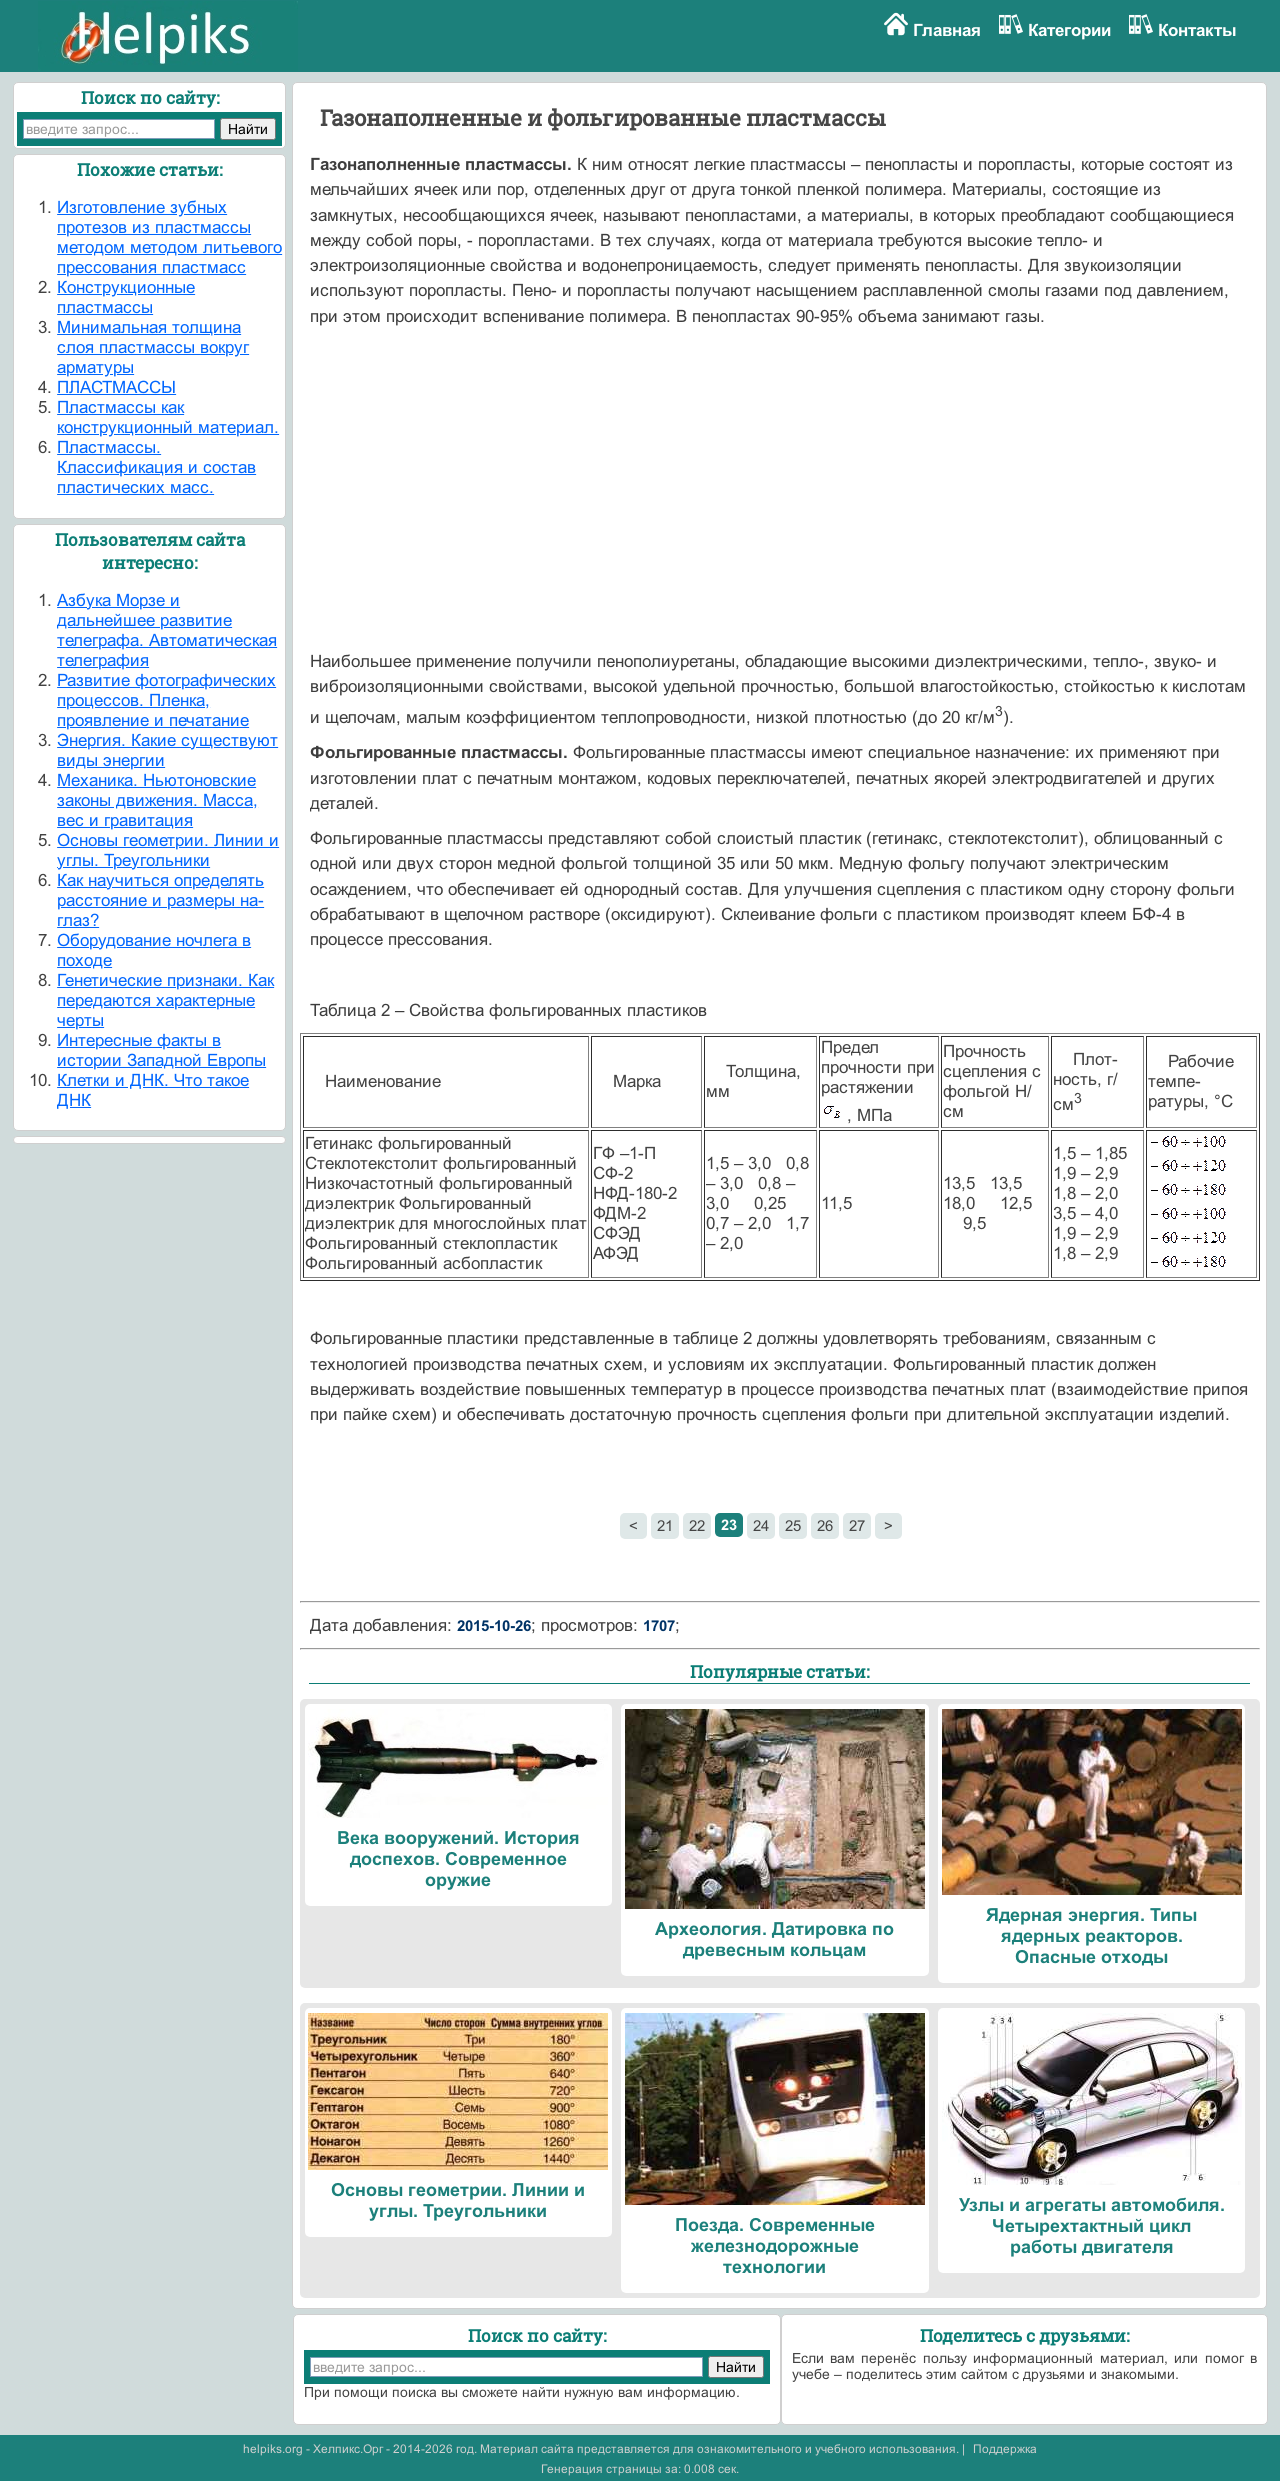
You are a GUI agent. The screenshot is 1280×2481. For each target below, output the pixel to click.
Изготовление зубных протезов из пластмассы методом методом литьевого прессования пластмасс (169, 237)
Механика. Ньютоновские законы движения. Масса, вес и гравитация (157, 800)
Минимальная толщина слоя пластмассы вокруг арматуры (153, 347)
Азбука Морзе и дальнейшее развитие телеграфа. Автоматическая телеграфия (167, 630)
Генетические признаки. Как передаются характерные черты (165, 1000)
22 (697, 1525)
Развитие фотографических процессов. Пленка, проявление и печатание (166, 700)
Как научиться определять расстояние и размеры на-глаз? (160, 900)
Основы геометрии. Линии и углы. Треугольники (168, 850)
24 (761, 1525)
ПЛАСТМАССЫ (116, 387)
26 (825, 1525)
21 (665, 1525)
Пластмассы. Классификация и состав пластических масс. (156, 467)
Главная (947, 30)
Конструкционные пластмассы (126, 297)
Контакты (1197, 30)
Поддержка (1005, 2449)
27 (857, 1525)
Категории (1069, 30)
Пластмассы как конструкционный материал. (168, 417)
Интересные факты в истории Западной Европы (161, 1050)
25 (793, 1525)
